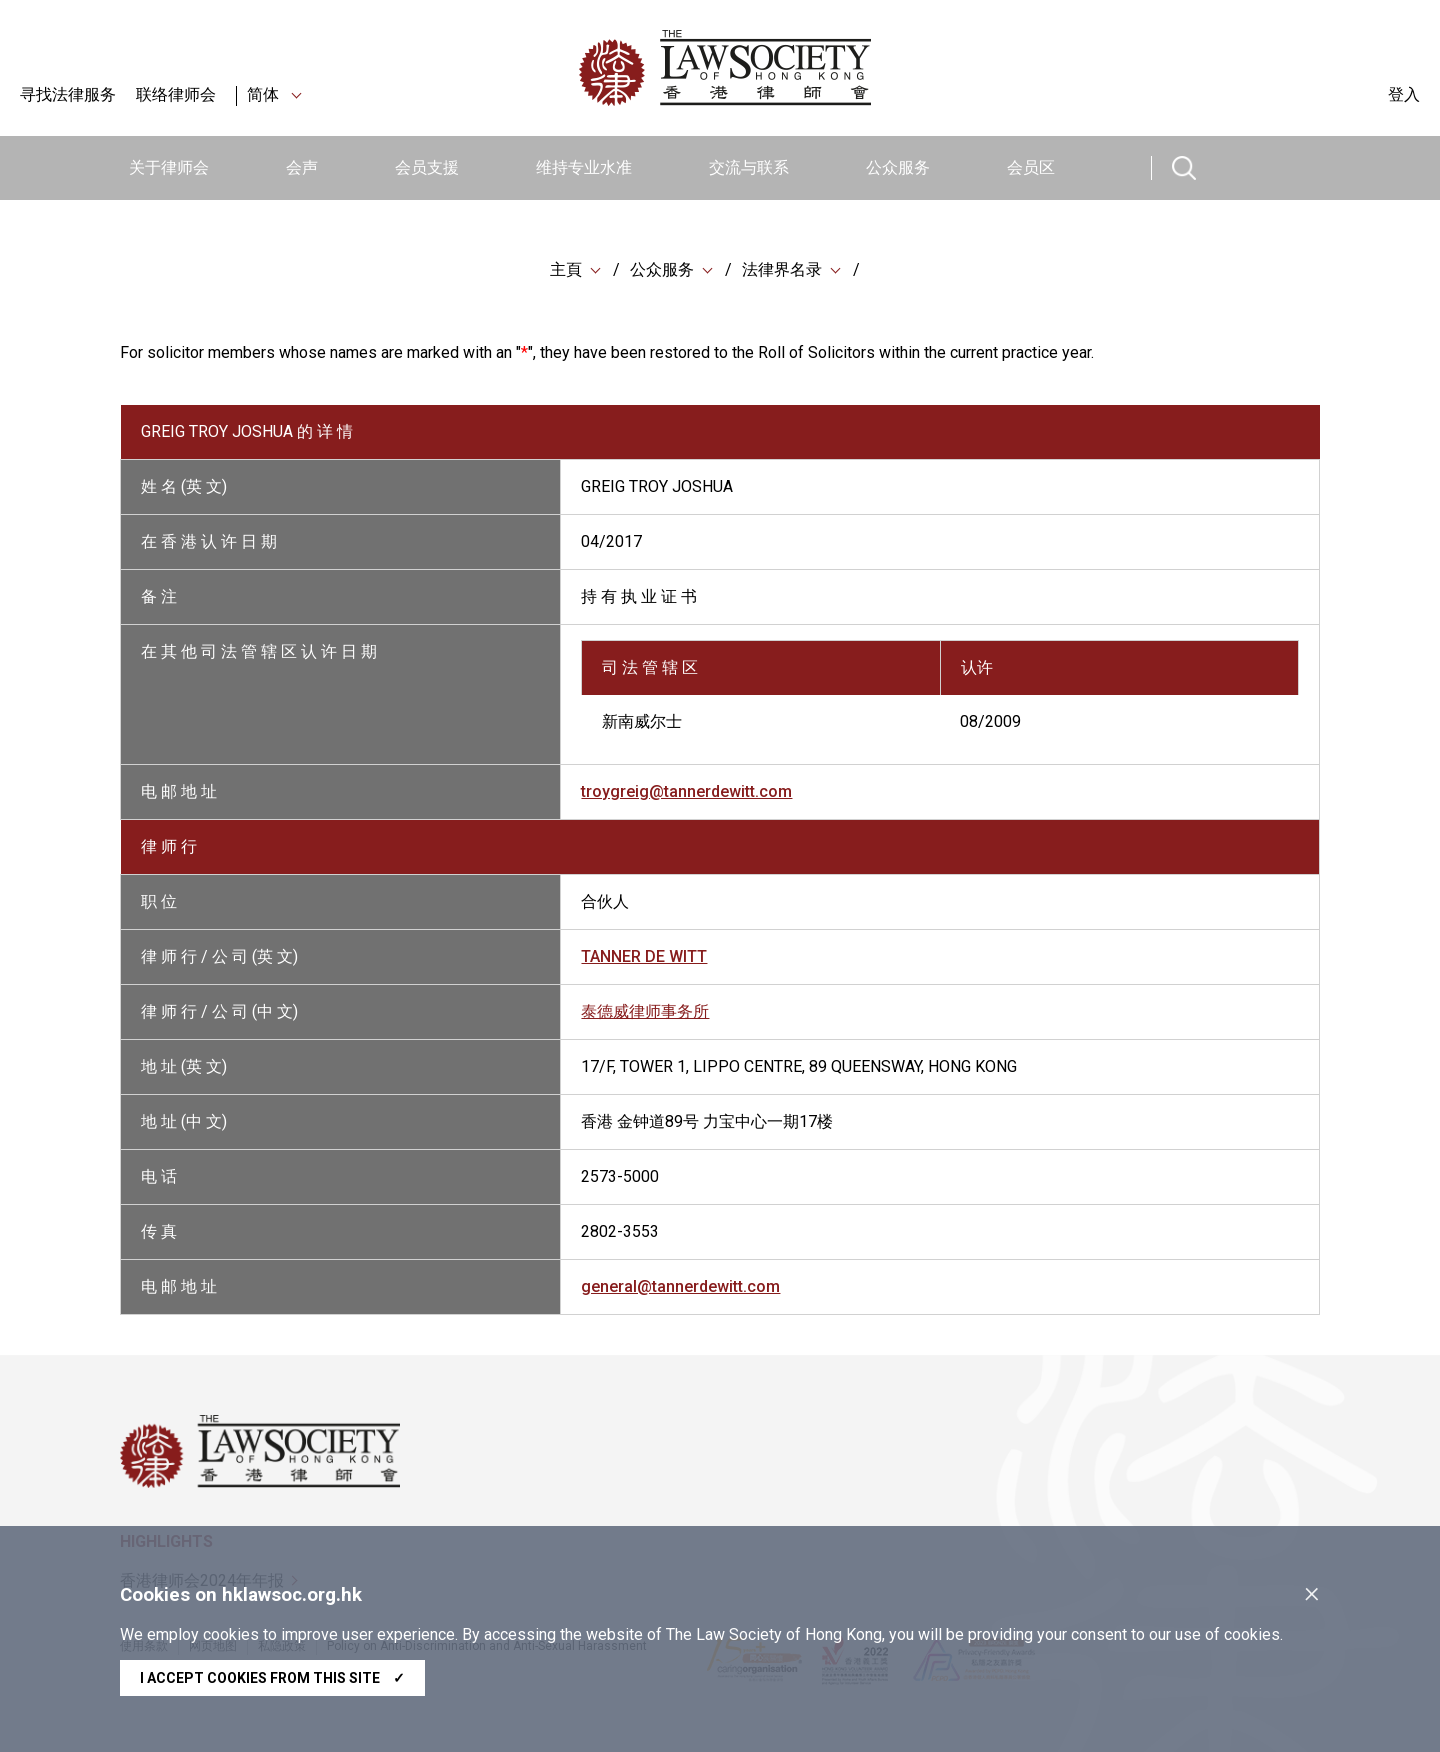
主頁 (566, 269)
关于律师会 (169, 167)
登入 (1404, 94)
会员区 (1031, 167)
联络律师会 (176, 94)
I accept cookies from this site (272, 1678)
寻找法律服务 (68, 94)
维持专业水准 (584, 167)
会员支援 (427, 167)
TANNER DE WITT (644, 956)
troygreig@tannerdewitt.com (686, 791)
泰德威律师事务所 (645, 1011)
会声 (302, 167)
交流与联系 (749, 167)
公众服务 (898, 167)
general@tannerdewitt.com (680, 1286)
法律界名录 (782, 269)
